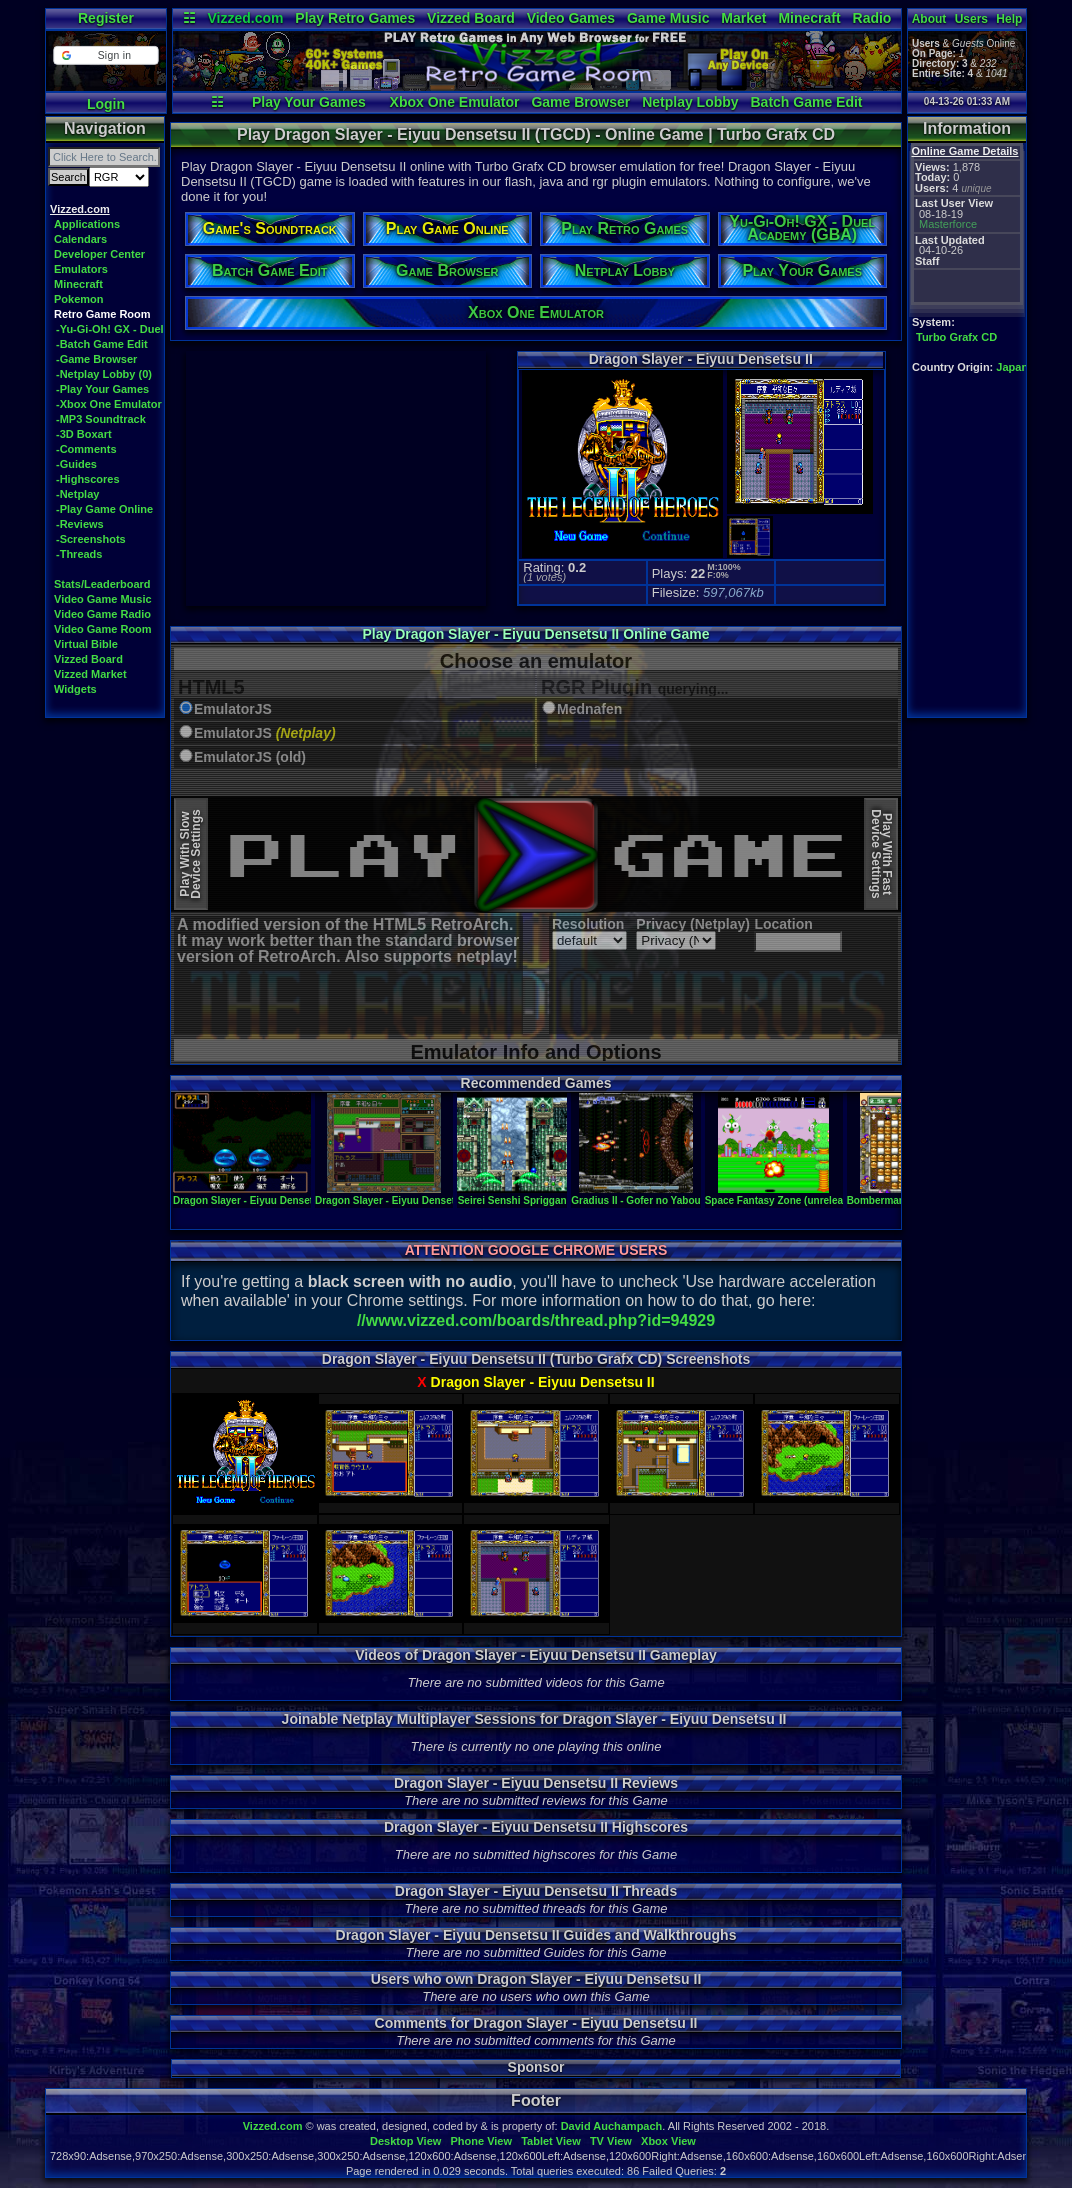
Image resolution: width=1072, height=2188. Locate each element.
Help (1009, 19)
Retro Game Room (102, 314)
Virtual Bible (86, 644)
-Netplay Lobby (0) (104, 374)
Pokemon (79, 299)
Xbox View (668, 2141)
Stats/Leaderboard (102, 584)
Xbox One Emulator (455, 102)
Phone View (481, 2141)
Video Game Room (103, 629)
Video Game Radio (102, 614)
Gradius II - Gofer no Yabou (635, 1195)
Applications (87, 224)
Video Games (571, 18)
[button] (105, 55)
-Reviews (80, 524)
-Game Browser (96, 359)
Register (106, 18)
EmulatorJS (233, 709)
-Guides (76, 464)
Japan (1012, 367)
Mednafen (589, 709)
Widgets (75, 689)
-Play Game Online (104, 509)
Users (971, 19)
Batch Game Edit (806, 102)
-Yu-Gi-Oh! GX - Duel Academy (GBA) (153, 329)
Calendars (80, 239)
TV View (611, 2141)
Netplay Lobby (690, 102)
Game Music (668, 18)
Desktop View (405, 2141)
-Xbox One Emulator (109, 404)
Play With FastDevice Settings (881, 854)
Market (743, 18)
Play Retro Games (355, 18)
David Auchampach (612, 2126)
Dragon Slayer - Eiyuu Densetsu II (253, 1195)
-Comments (86, 449)
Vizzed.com (245, 18)
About (929, 19)
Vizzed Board (471, 18)
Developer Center (99, 254)
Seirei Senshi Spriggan (512, 1195)
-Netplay (77, 494)
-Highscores (88, 479)
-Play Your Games (102, 389)
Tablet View (551, 2141)
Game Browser (580, 102)
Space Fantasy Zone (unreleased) (784, 1195)
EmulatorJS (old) (250, 757)
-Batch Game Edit (102, 344)
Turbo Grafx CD (956, 337)
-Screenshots (91, 539)
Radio (872, 18)
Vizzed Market (90, 674)
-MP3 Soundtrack (101, 419)
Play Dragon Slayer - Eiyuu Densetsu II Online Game (536, 634)
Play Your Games (309, 102)
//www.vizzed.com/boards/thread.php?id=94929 (536, 1320)
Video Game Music (103, 599)
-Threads (79, 554)
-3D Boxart (84, 434)
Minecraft (809, 18)
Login (106, 104)
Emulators (81, 269)
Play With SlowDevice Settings (190, 854)
